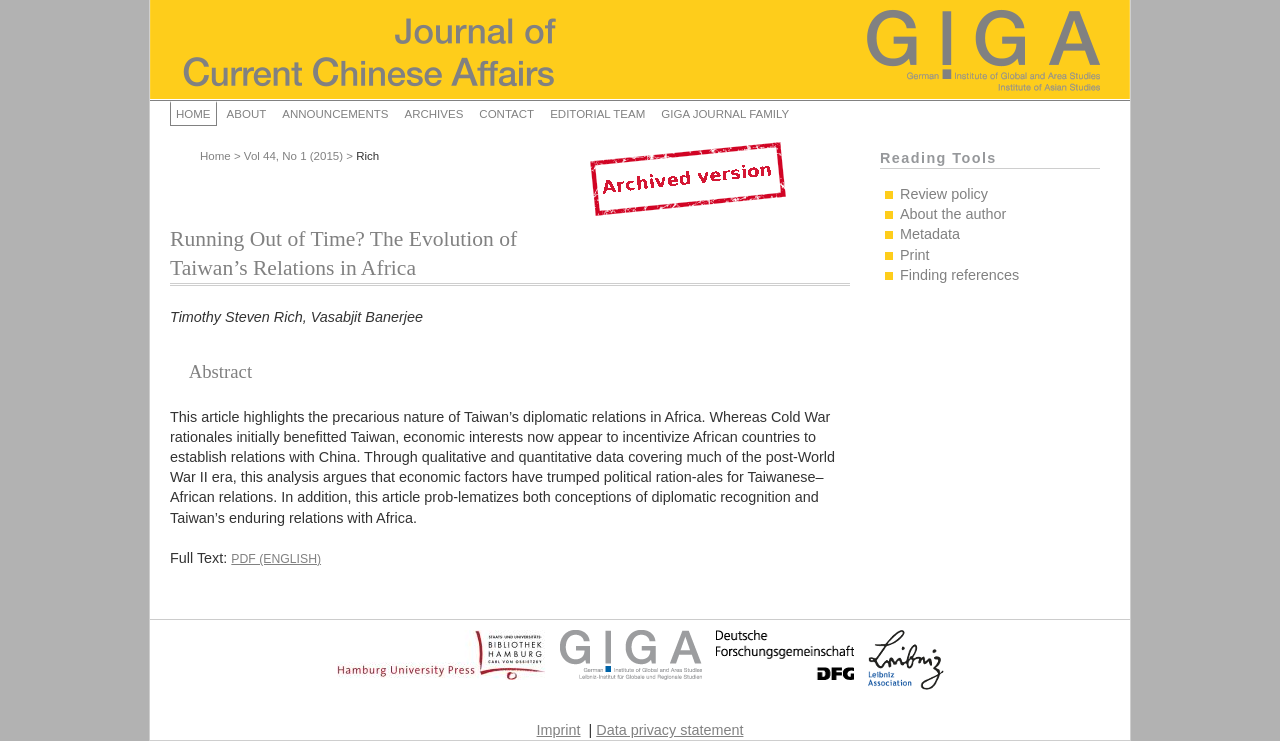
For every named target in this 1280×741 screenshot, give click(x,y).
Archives (433, 114)
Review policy (944, 194)
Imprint (559, 730)
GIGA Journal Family (725, 114)
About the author (953, 214)
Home (193, 114)
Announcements (335, 114)
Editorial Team (597, 114)
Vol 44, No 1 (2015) (293, 156)
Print (915, 255)
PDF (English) (276, 559)
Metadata (930, 234)
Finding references (959, 275)
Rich (367, 156)
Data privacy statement (669, 730)
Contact (506, 114)
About (247, 114)
